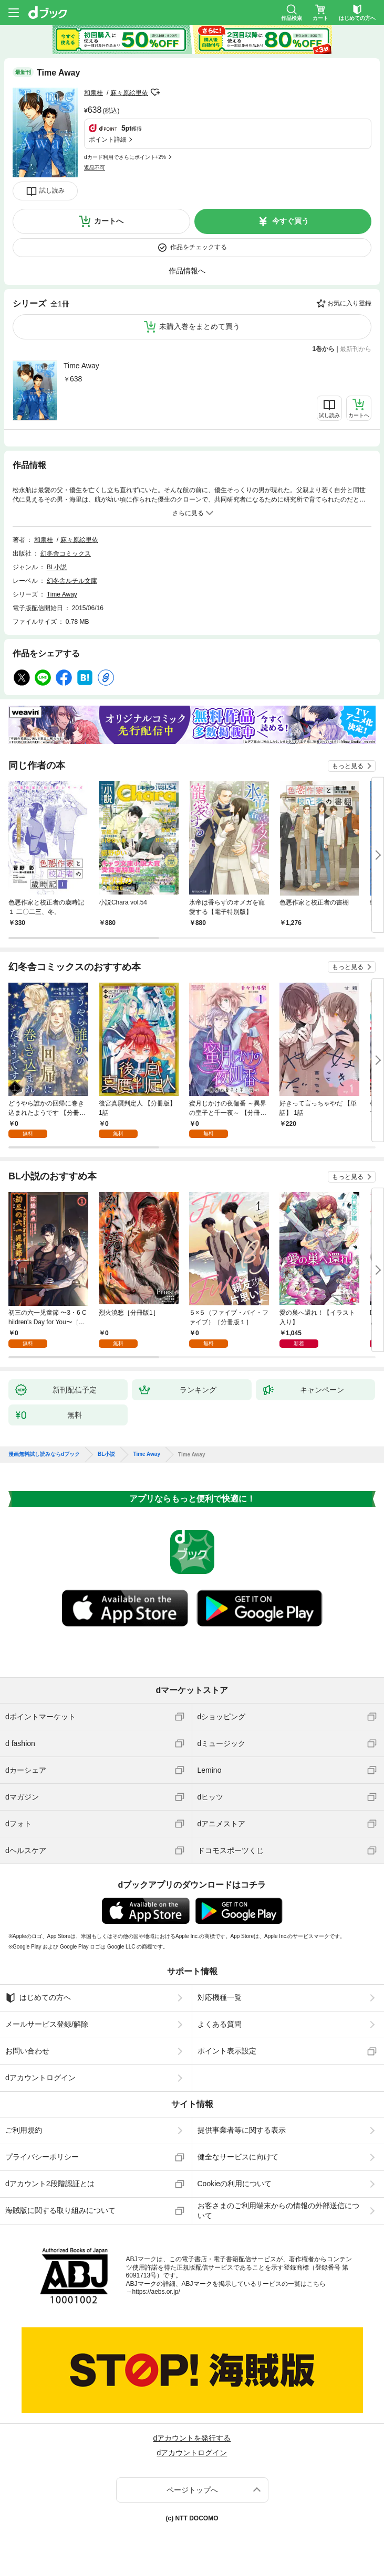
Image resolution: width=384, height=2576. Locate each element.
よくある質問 (220, 2024)
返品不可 (94, 168)
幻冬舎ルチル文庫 (72, 580)
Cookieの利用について (235, 2183)
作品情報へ (187, 271)
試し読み (52, 190)
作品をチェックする (198, 247)
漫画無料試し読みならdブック (44, 1454)
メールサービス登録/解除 (46, 2024)
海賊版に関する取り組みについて (60, 2210)
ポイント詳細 (108, 139)
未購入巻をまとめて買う (199, 326)
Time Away (81, 365)
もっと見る (348, 766)
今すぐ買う (290, 221)
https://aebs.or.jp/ (156, 2291)
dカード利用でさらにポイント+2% (125, 157)
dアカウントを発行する (192, 2438)
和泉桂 (93, 93)
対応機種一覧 (220, 1997)
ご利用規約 (23, 2130)
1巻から (324, 349)
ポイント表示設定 (227, 2051)
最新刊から (355, 349)
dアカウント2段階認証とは (50, 2183)
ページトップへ (192, 2490)
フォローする (155, 92)
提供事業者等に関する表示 (242, 2130)
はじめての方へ (38, 1998)
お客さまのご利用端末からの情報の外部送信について (278, 2210)
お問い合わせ (27, 2051)
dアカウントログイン (40, 2077)
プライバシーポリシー (42, 2157)
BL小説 (57, 567)
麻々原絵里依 (129, 93)
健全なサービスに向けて (238, 2157)
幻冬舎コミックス (65, 553)
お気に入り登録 (349, 303)
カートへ (108, 221)
